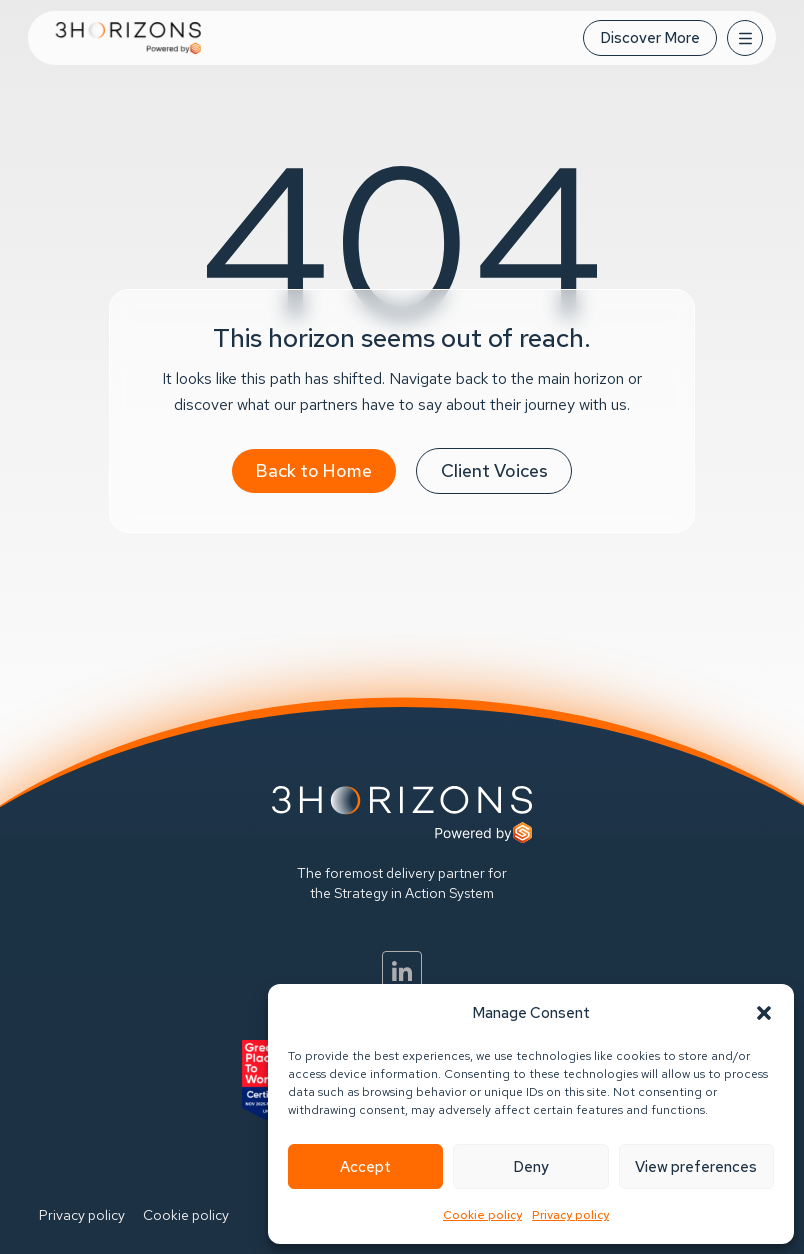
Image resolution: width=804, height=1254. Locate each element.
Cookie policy (482, 1215)
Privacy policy (570, 1215)
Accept (365, 1167)
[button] (764, 1013)
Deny (531, 1167)
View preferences (696, 1167)
